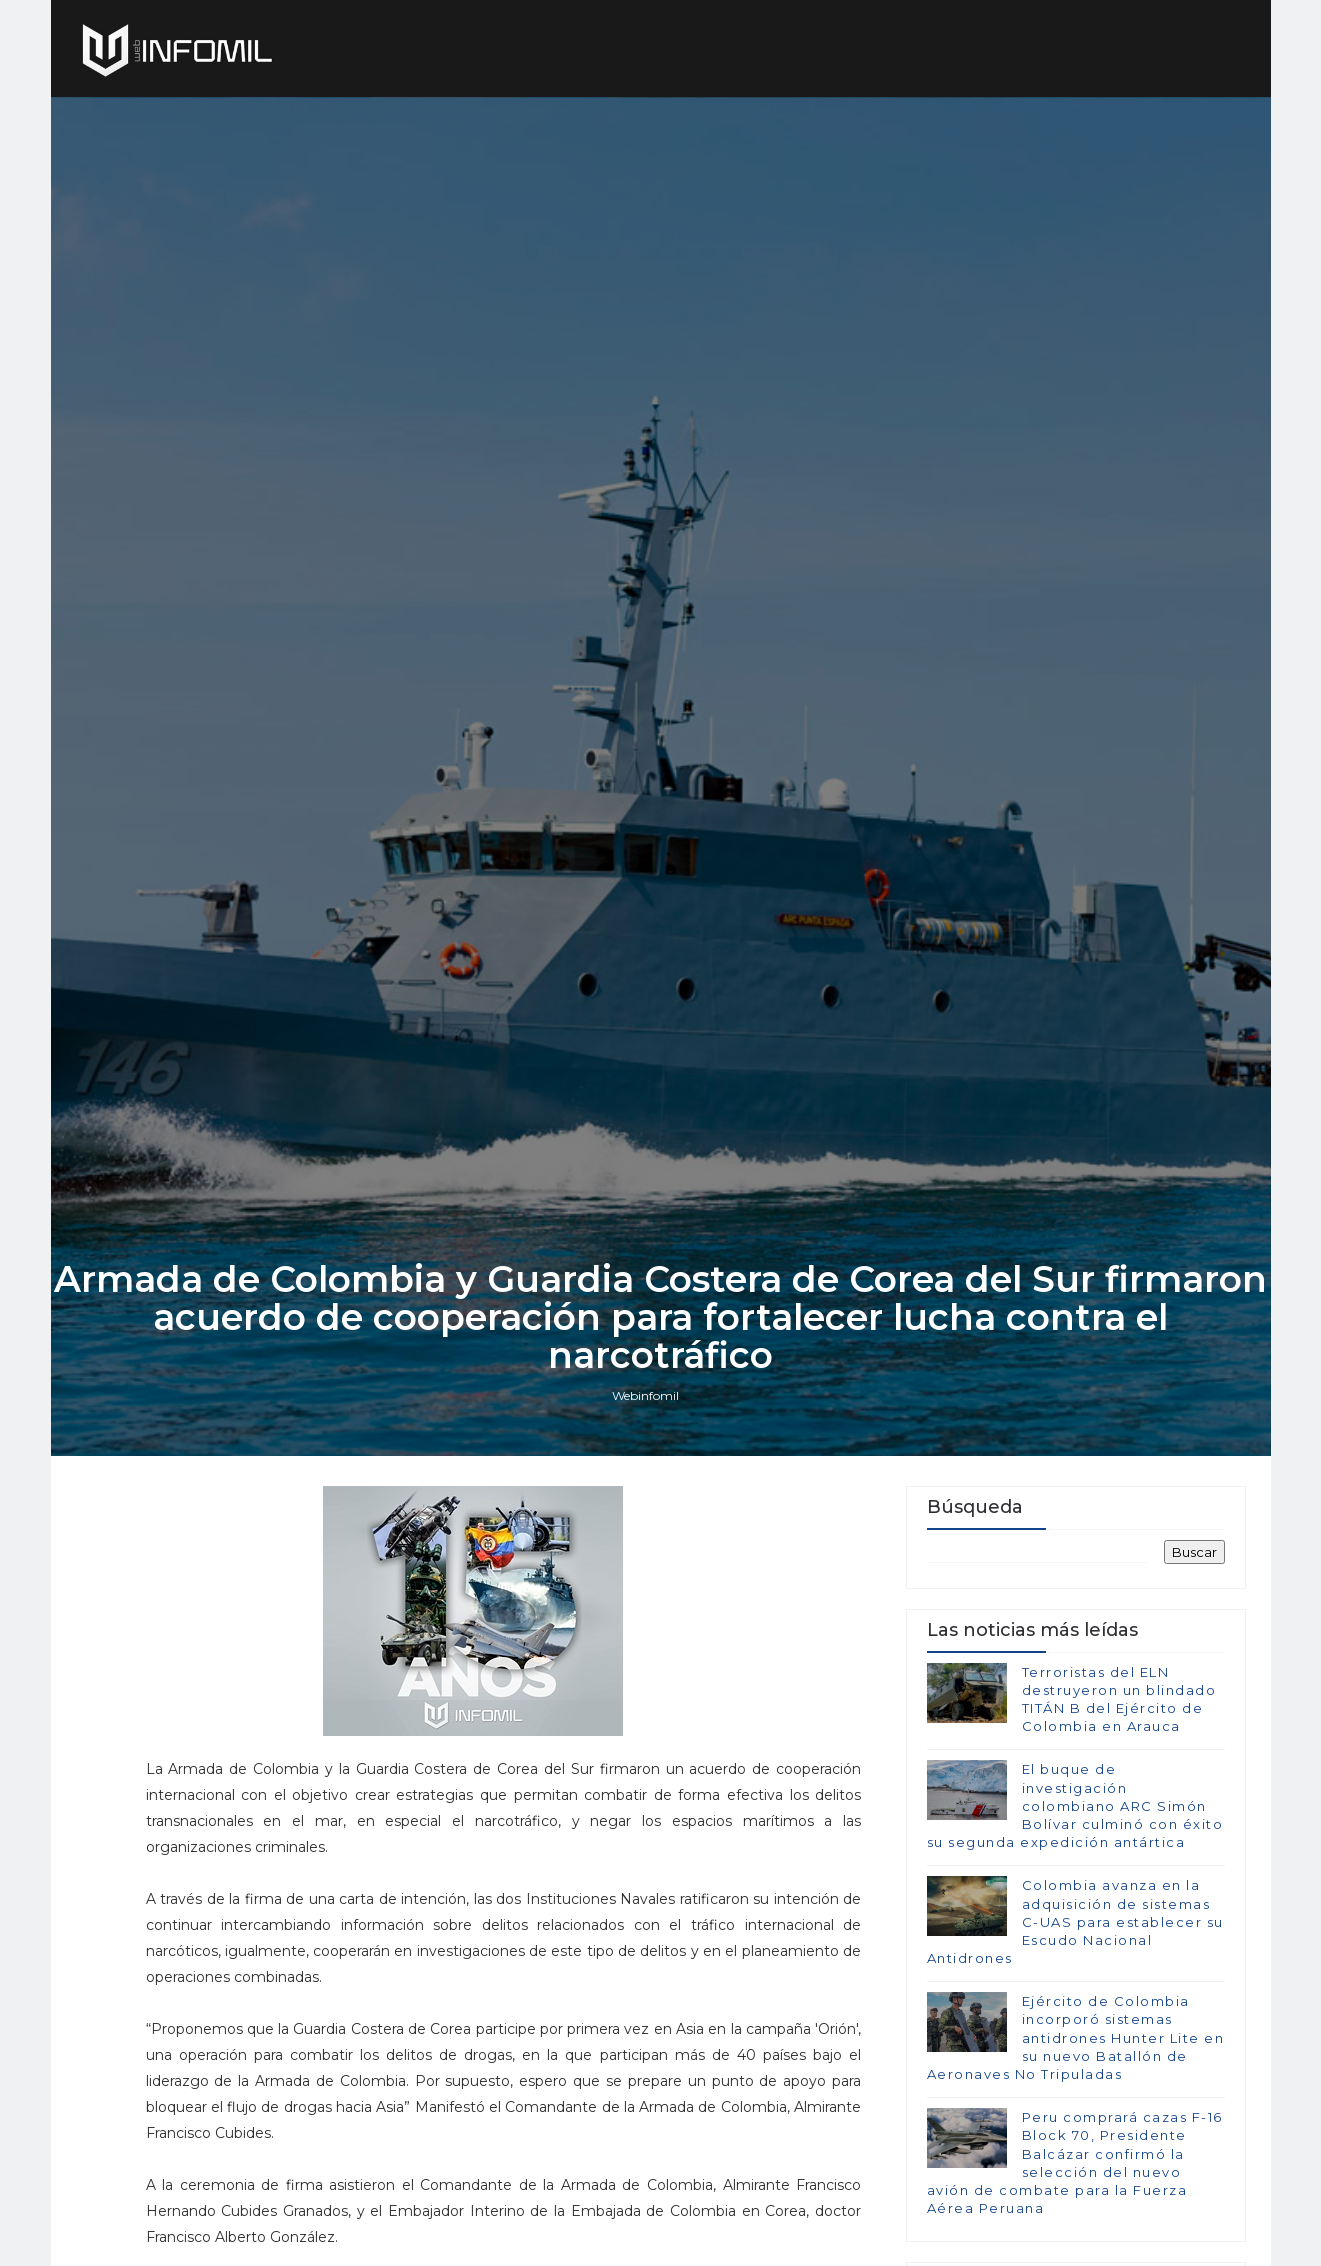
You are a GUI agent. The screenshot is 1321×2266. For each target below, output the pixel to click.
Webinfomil (645, 1395)
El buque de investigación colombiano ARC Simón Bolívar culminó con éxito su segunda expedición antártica (1075, 1805)
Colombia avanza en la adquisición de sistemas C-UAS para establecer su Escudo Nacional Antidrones (1075, 1921)
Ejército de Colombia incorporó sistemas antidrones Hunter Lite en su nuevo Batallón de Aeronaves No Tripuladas (1076, 2037)
